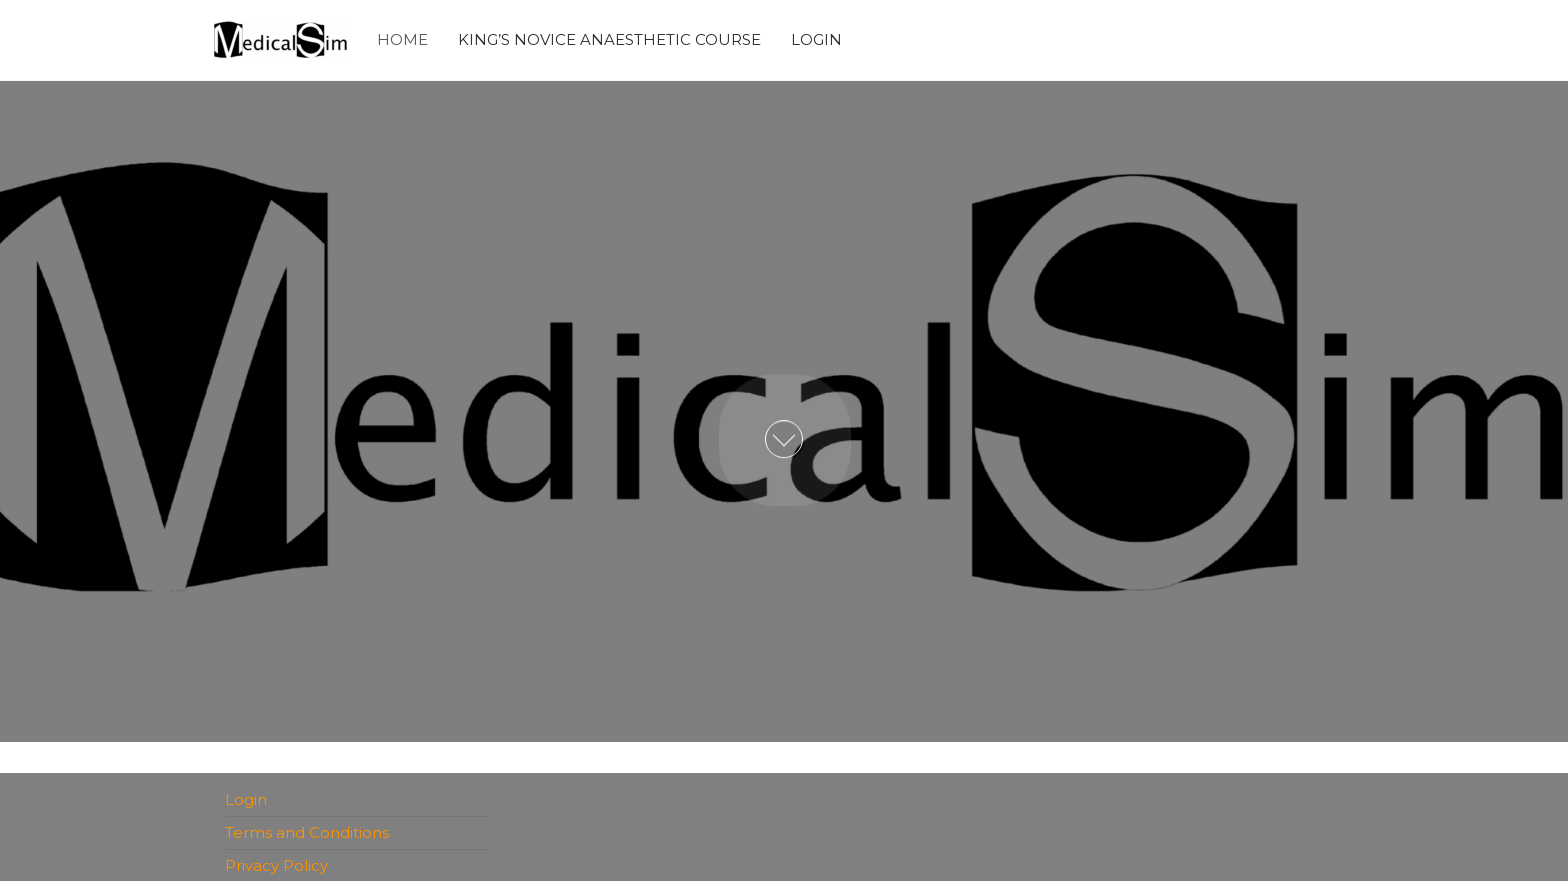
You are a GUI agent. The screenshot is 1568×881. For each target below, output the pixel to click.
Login (816, 39)
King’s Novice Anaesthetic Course (609, 39)
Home (402, 39)
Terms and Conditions (307, 832)
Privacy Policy (276, 865)
